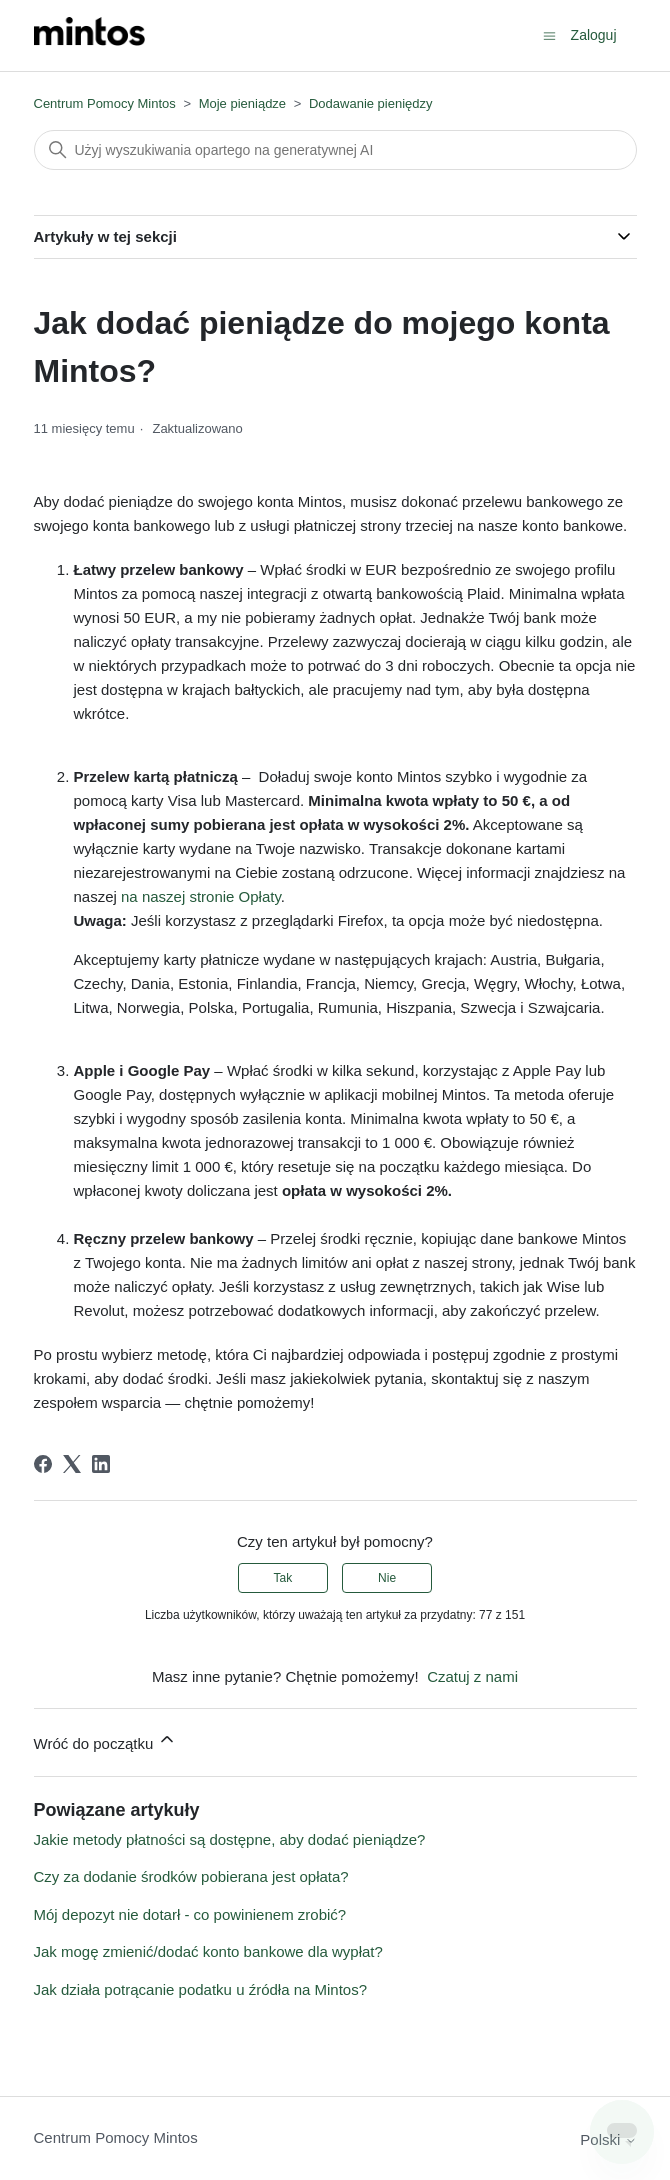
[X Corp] (72, 1464)
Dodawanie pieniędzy (371, 103)
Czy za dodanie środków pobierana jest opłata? (191, 1876)
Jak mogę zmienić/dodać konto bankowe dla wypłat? (208, 1951)
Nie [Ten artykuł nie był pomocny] (387, 1578)
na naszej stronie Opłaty (201, 896)
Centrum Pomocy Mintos (107, 103)
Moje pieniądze (242, 103)
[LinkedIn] (101, 1464)
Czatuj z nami (472, 1676)
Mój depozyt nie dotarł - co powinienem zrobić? (190, 1914)
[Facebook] (43, 1464)
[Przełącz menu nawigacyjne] (549, 34)
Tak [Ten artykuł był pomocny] (283, 1578)
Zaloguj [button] (594, 35)
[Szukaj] (335, 150)
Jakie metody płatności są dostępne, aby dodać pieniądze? (230, 1839)
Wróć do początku (106, 1740)
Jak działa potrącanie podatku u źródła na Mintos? (201, 1989)
